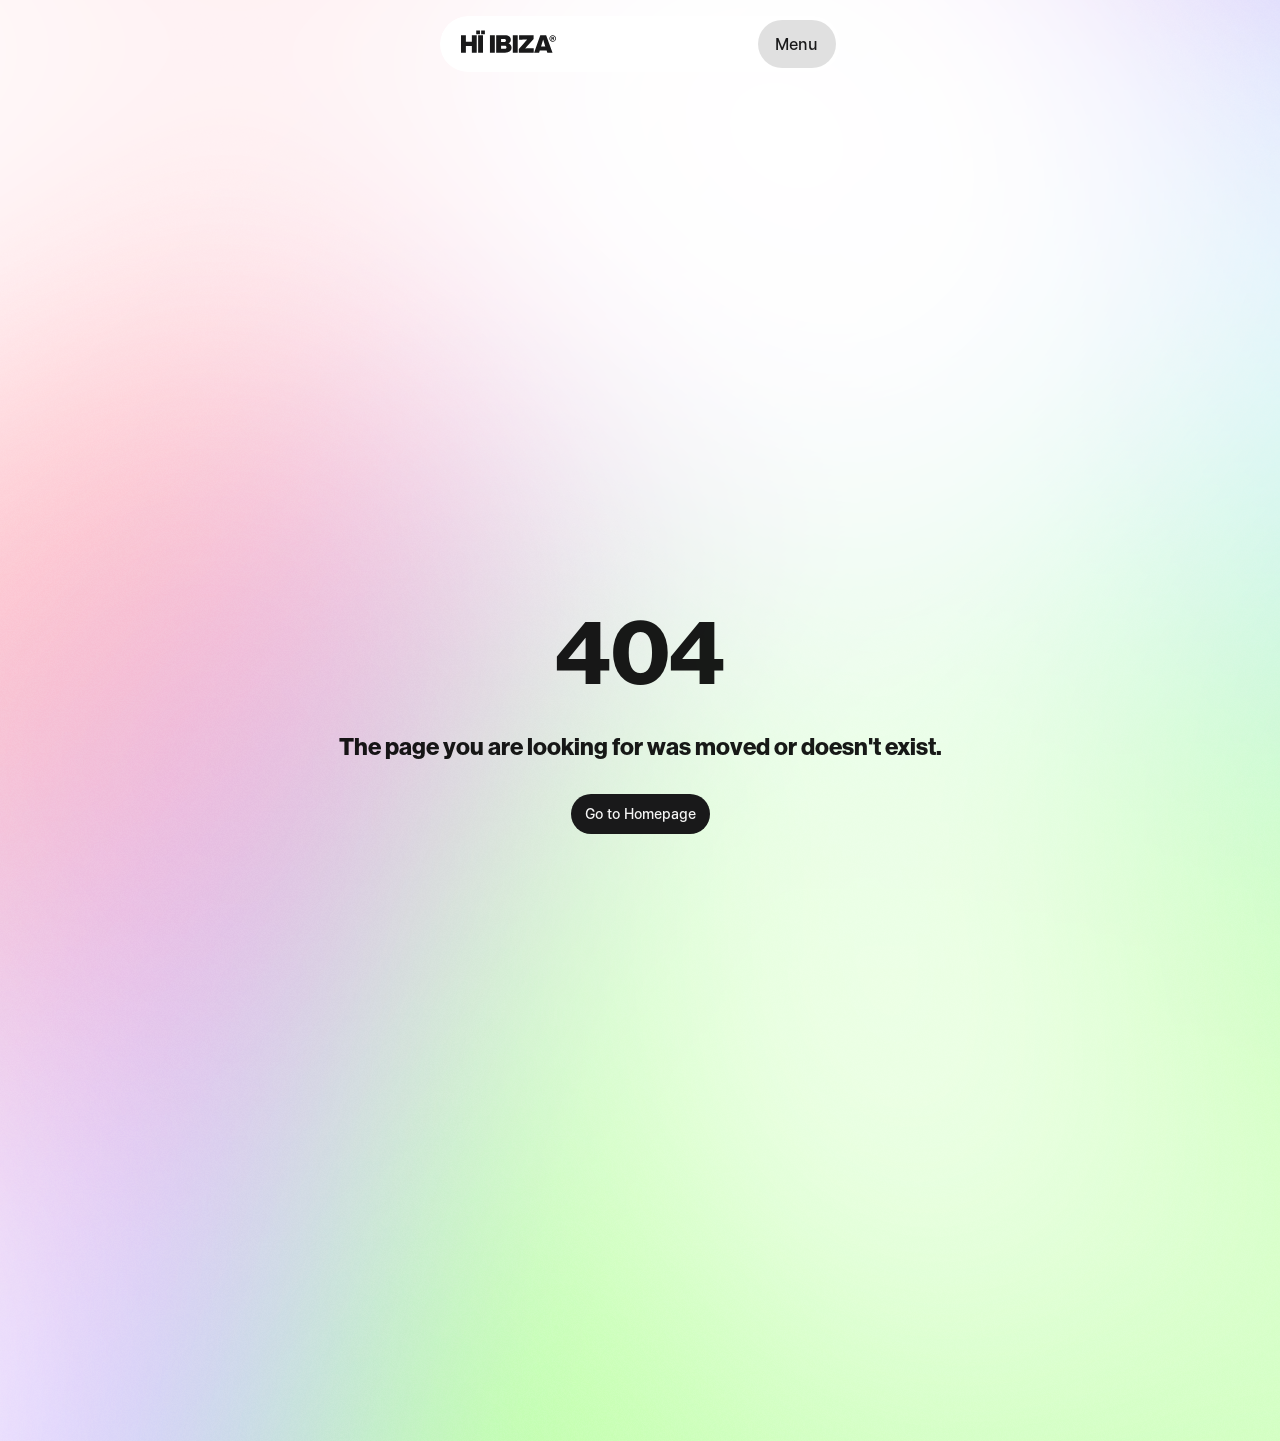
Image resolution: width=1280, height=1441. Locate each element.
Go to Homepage (640, 813)
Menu (796, 44)
